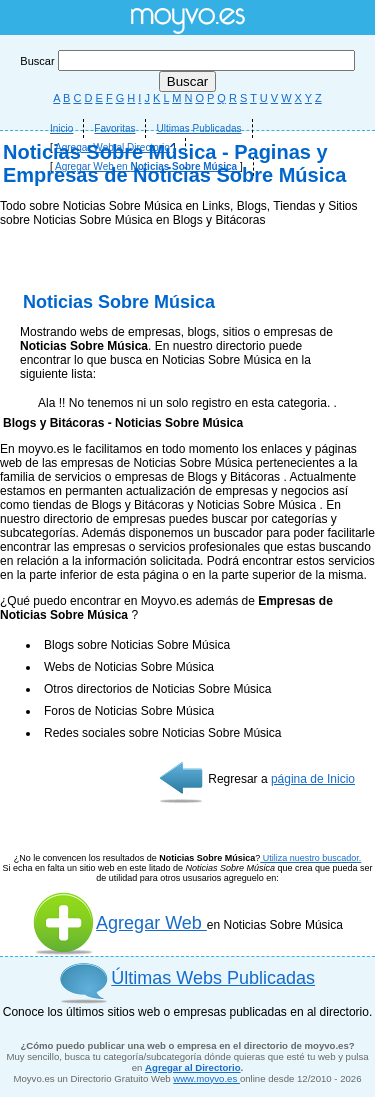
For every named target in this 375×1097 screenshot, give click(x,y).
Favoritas (114, 128)
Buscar (187, 61)
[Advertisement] (187, 387)
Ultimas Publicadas (198, 128)
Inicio (61, 128)
